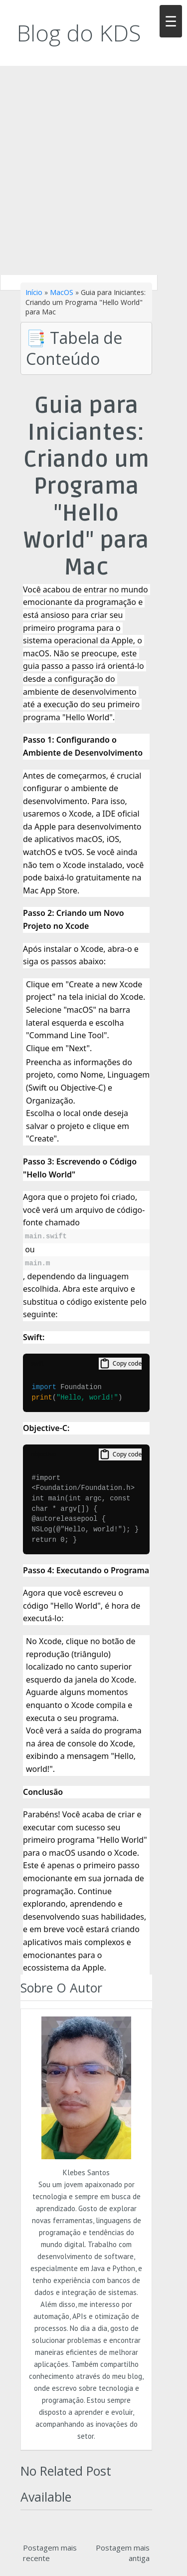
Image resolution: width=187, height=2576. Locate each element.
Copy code (120, 1364)
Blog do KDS (78, 32)
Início (33, 292)
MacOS (61, 292)
